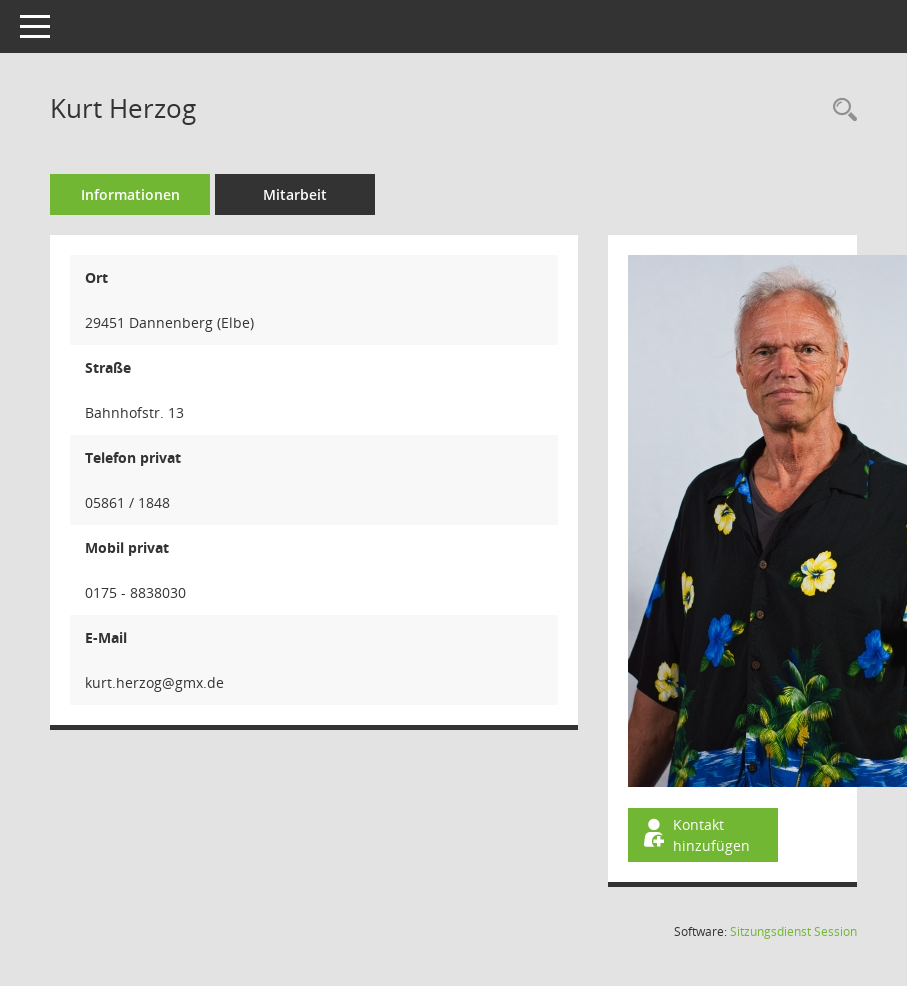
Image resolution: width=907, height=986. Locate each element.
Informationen (130, 194)
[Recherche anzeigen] (840, 110)
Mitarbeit (295, 194)
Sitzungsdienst (793, 931)
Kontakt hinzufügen (695, 835)
